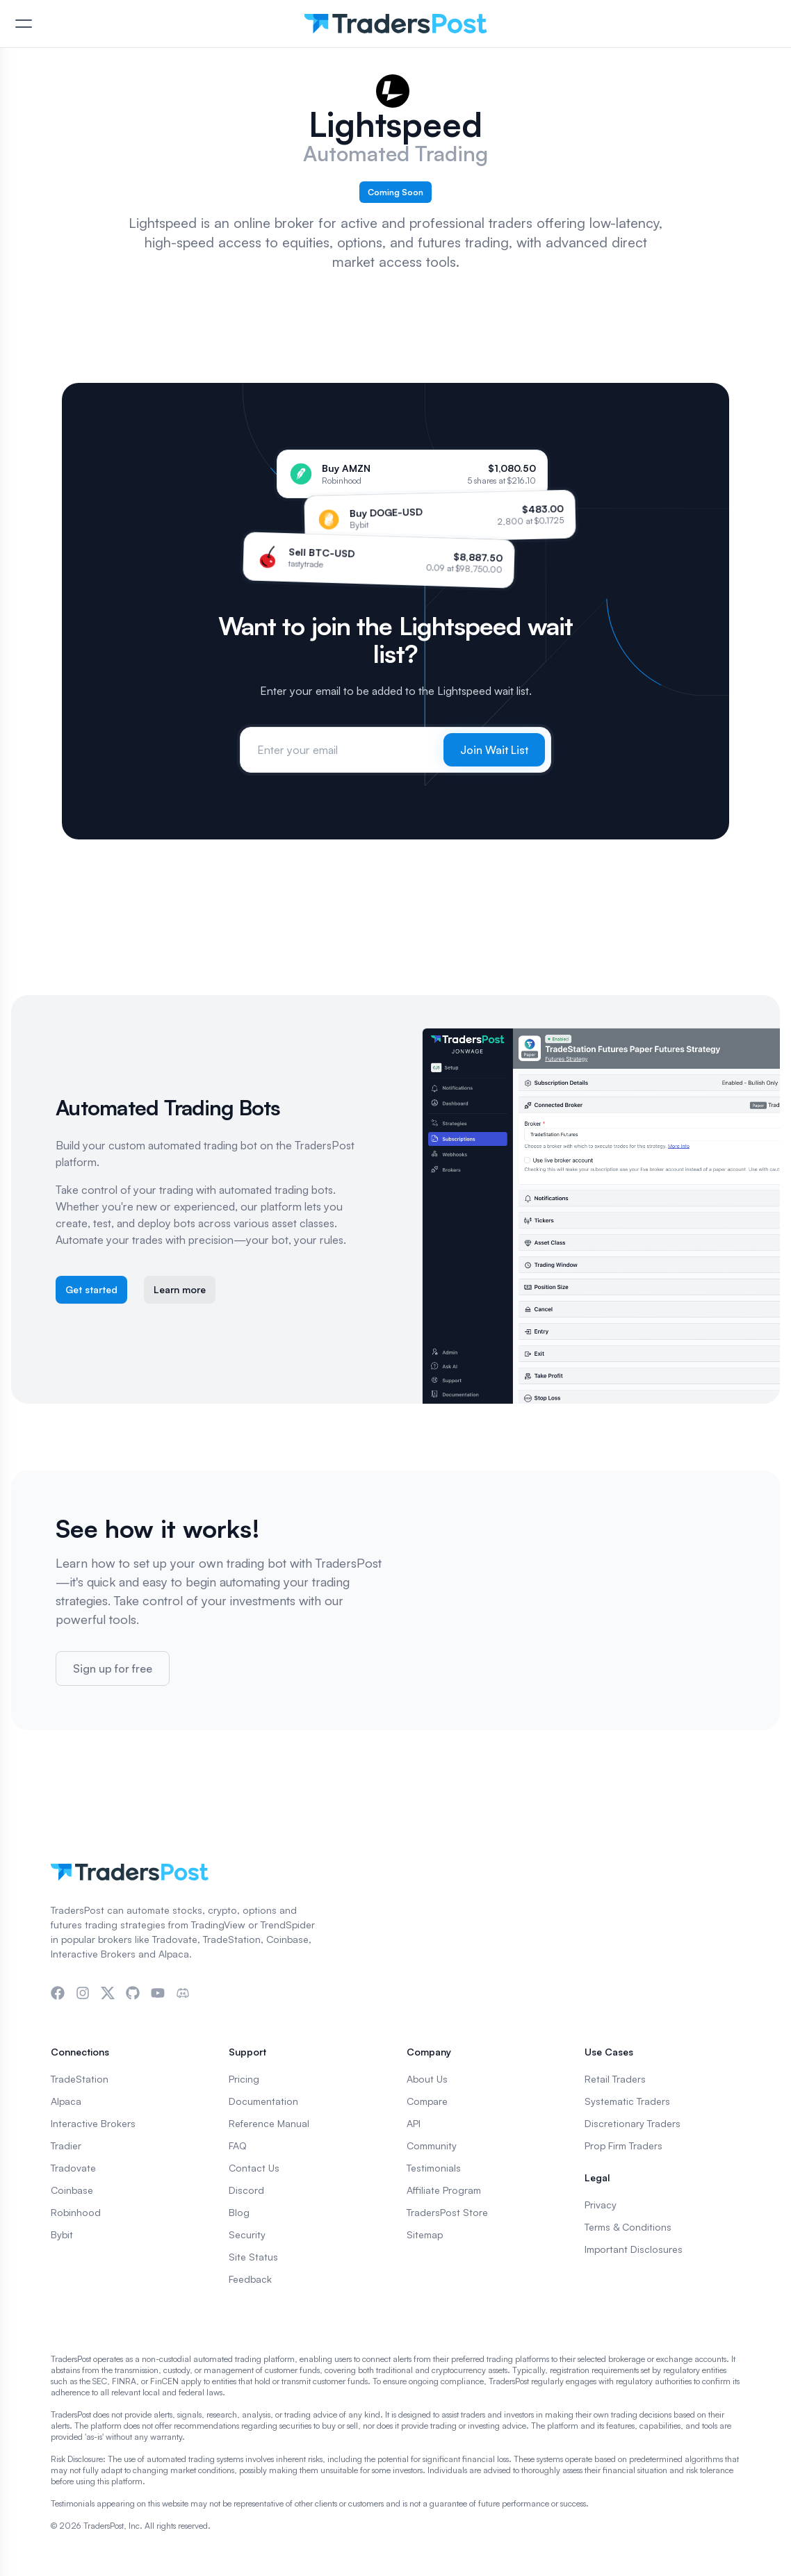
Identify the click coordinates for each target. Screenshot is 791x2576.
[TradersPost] (396, 23)
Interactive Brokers (93, 2123)
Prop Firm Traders (623, 2145)
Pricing (244, 2079)
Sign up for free (112, 1668)
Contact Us (254, 2168)
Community (432, 2145)
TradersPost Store (447, 2212)
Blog (239, 2212)
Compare (427, 2101)
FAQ (238, 2145)
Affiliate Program (444, 2190)
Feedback (250, 2279)
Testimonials (434, 2168)
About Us (427, 2079)
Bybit (62, 2234)
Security (247, 2234)
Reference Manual (269, 2123)
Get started (91, 1289)
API (414, 2123)
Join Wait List (494, 750)
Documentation (263, 2101)
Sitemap (425, 2234)
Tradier (66, 2145)
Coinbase (72, 2190)
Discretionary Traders (632, 2123)
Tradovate (73, 2168)
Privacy (601, 2204)
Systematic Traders (627, 2101)
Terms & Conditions (628, 2227)
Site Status (253, 2257)
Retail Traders (615, 2079)
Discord (246, 2190)
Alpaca (66, 2101)
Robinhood (76, 2212)
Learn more (180, 1289)
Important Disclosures (634, 2249)
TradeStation (79, 2079)
